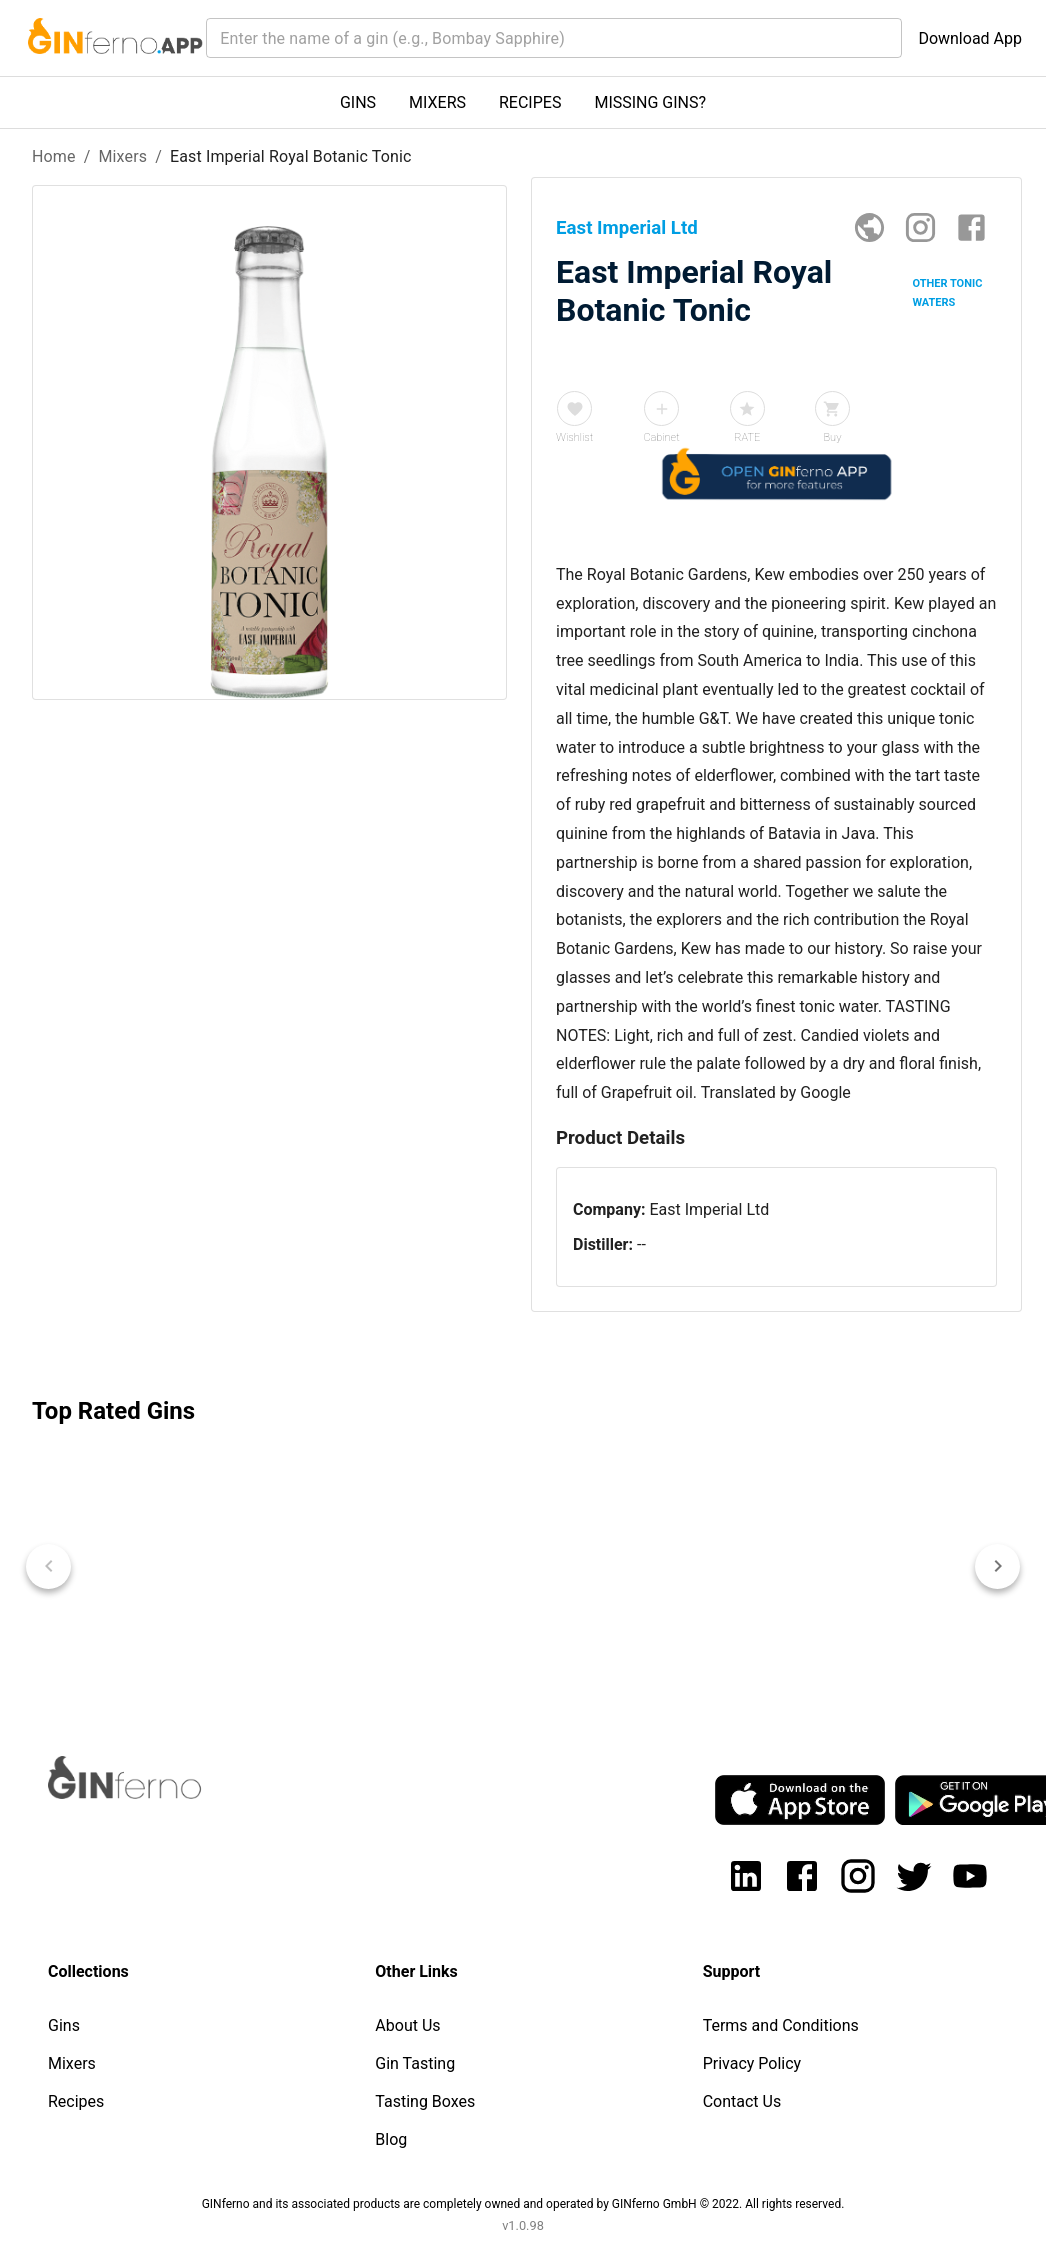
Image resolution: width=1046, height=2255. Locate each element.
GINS (358, 102)
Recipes (76, 2101)
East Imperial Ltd (709, 1209)
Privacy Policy (752, 2063)
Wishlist (574, 437)
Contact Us (742, 2101)
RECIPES (530, 102)
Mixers (122, 156)
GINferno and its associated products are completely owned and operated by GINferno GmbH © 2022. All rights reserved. (523, 2204)
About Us (407, 2025)
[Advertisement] (264, 1033)
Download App (970, 38)
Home (54, 156)
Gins (64, 2025)
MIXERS (437, 102)
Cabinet (661, 437)
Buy (832, 437)
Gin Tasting (415, 2063)
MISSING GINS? (650, 102)
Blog (391, 2139)
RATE (747, 437)
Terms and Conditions (781, 2025)
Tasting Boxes (425, 2101)
